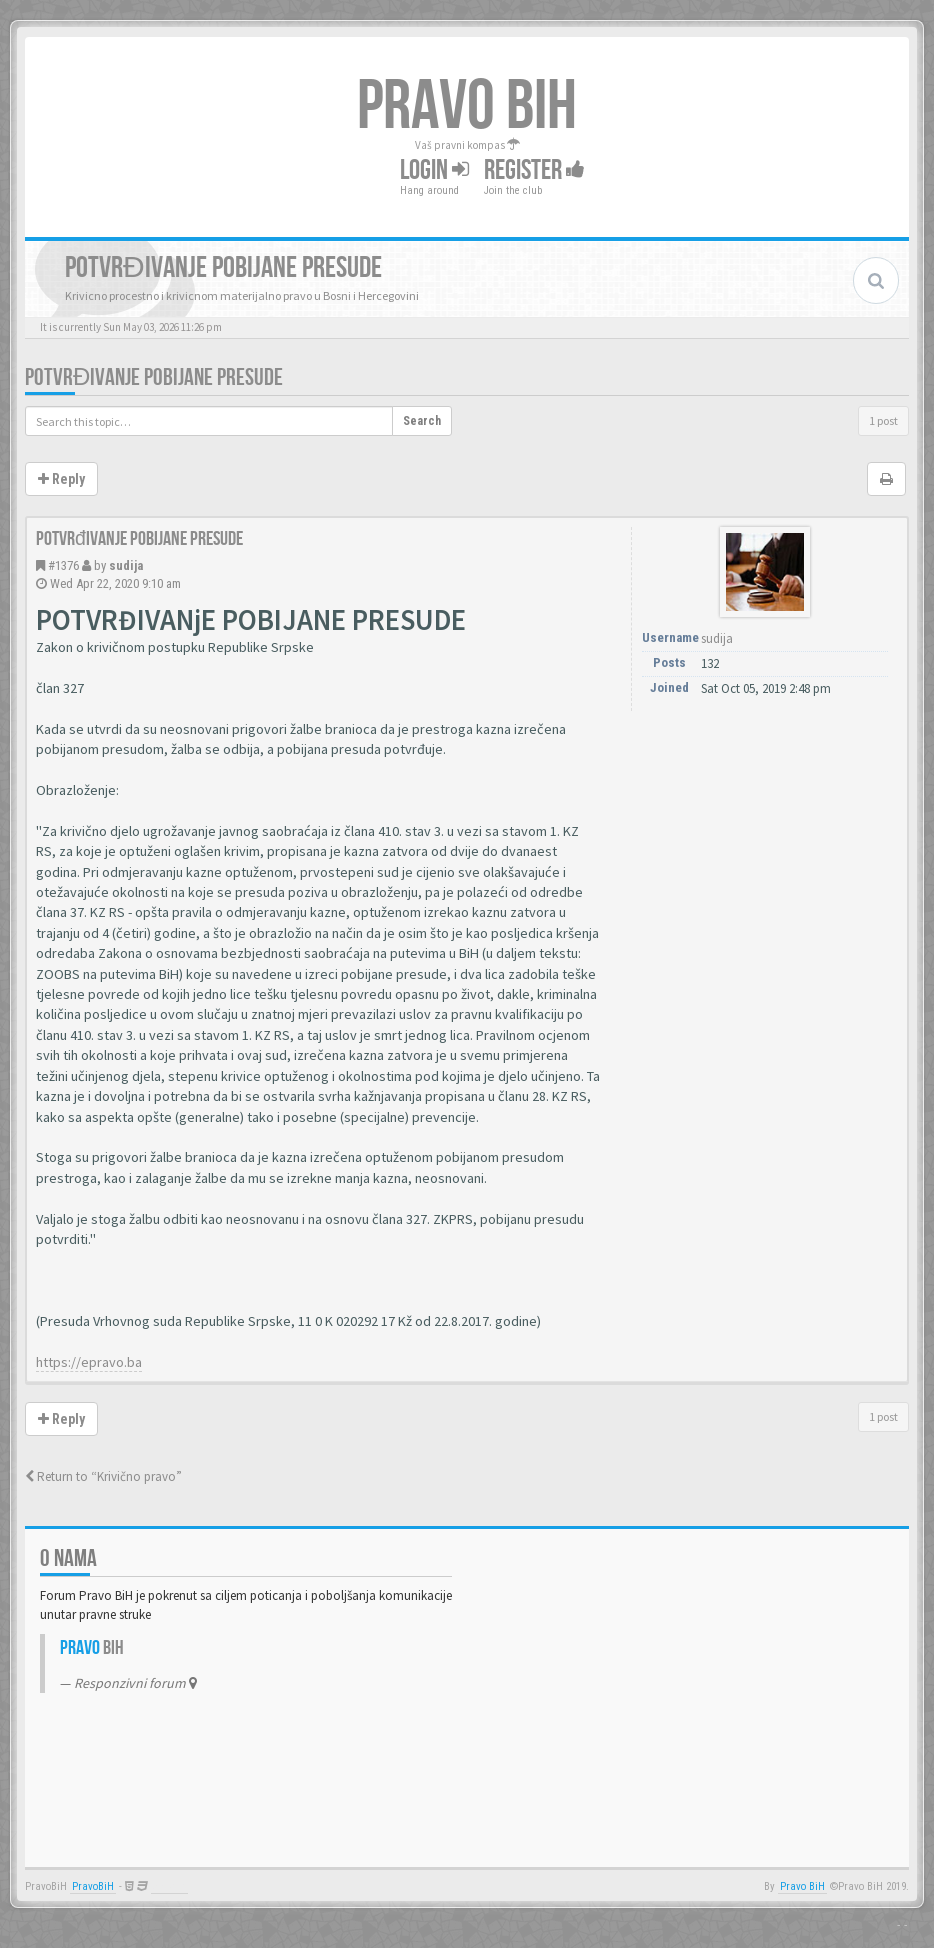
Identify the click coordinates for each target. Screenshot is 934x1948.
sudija (126, 565)
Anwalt (169, 1886)
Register (534, 170)
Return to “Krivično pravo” (103, 1476)
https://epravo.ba (89, 1362)
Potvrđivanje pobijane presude (154, 377)
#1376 (63, 565)
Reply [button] (61, 479)
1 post (883, 420)
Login (434, 170)
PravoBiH (93, 1886)
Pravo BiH (802, 1886)
